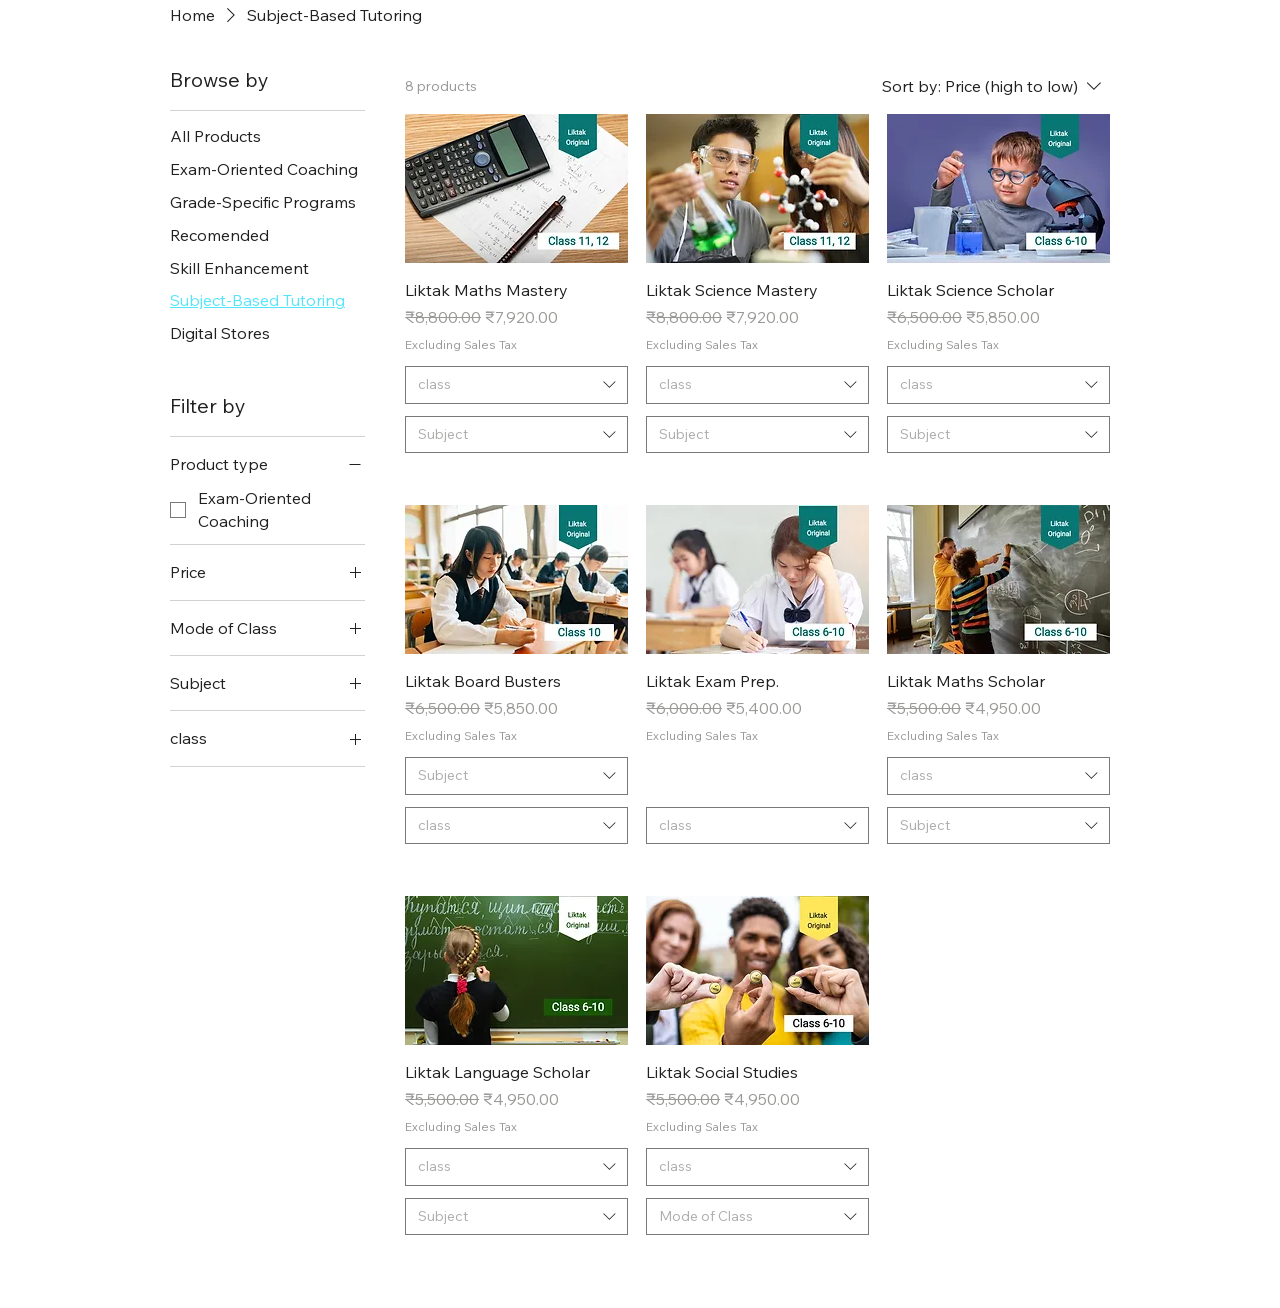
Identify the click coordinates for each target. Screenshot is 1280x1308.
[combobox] (516, 385)
